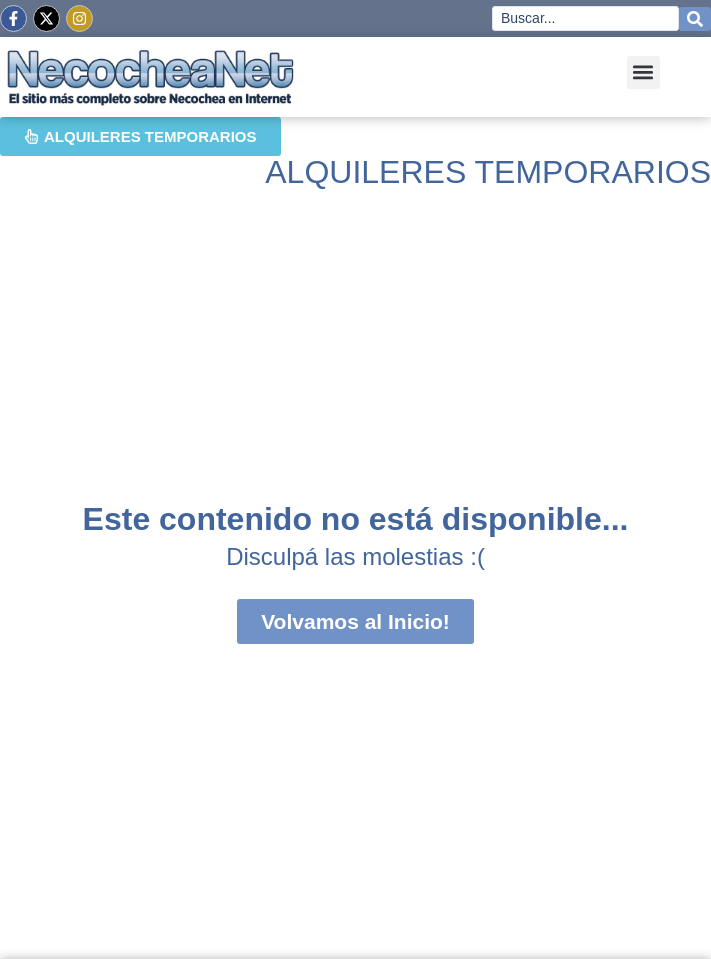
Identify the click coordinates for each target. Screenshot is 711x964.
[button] (643, 72)
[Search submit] (695, 19)
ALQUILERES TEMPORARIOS (488, 172)
